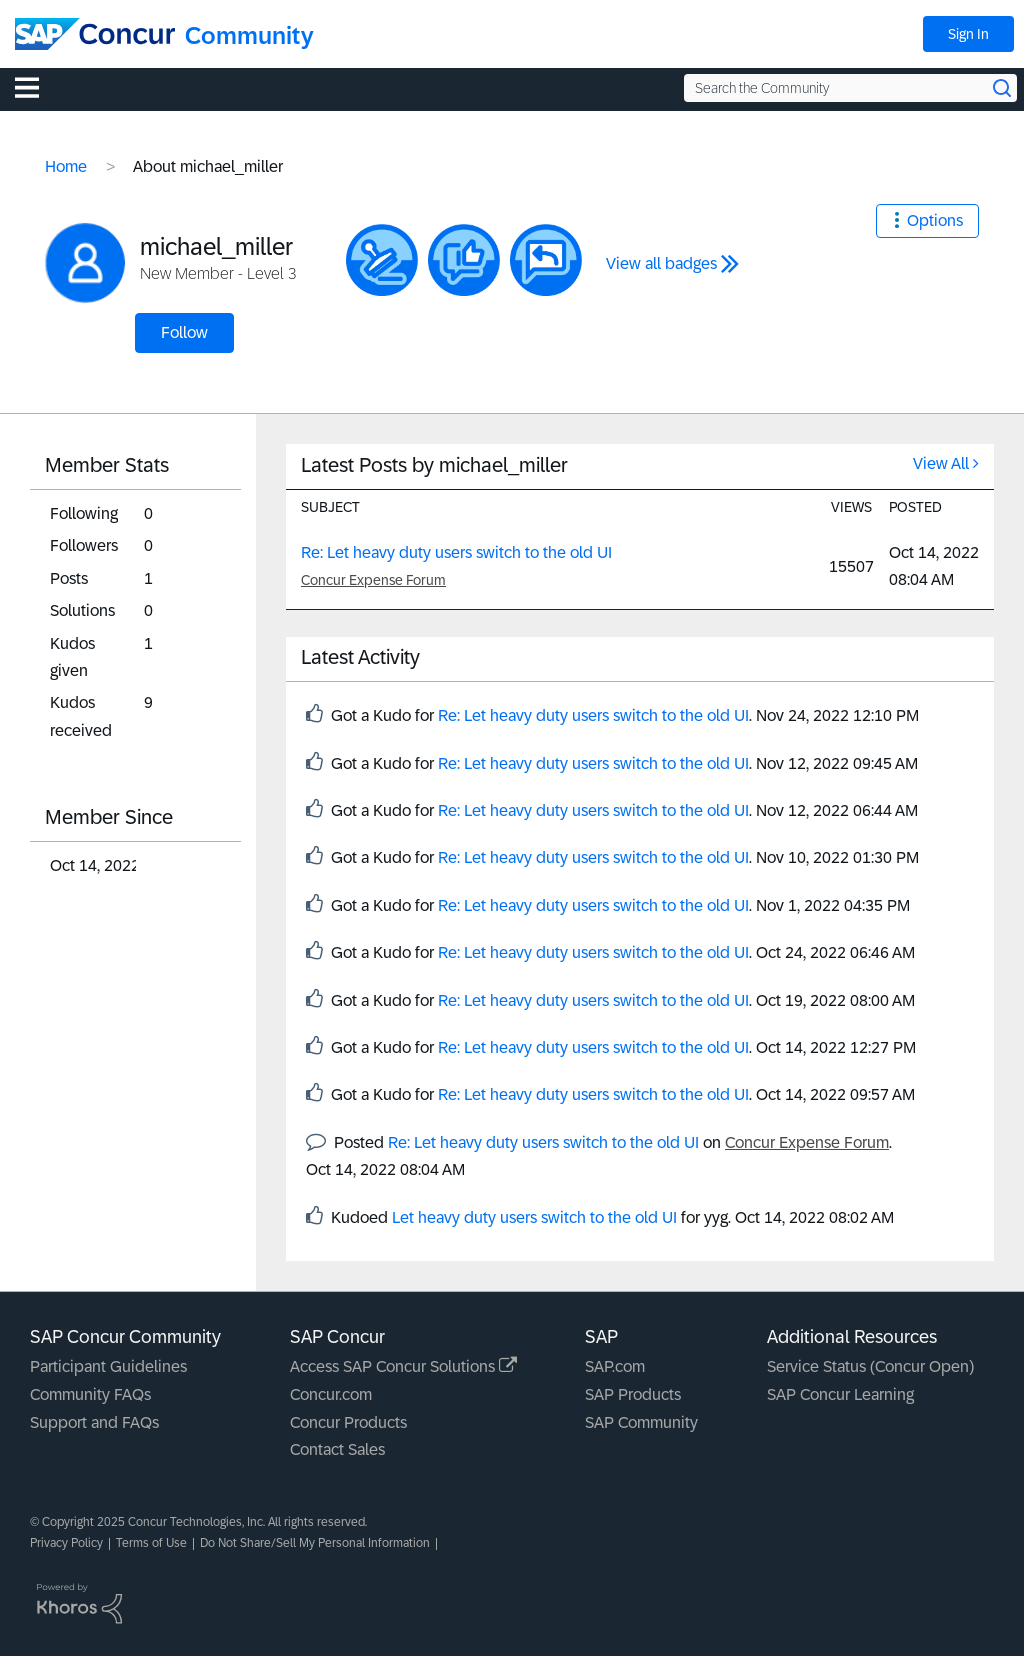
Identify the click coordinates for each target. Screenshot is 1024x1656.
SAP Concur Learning (840, 1394)
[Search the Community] (850, 88)
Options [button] (935, 220)
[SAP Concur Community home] (95, 34)
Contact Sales (337, 1449)
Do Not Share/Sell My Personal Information (315, 1543)
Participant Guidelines (108, 1366)
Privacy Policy (66, 1543)
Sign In (968, 34)
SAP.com (615, 1366)
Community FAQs (90, 1394)
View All (941, 463)
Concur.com (331, 1394)
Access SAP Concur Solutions (403, 1366)
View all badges (661, 263)
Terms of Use (151, 1543)
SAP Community (641, 1422)
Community (249, 35)
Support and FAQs (94, 1422)
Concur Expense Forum (373, 580)
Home (66, 166)
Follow (184, 332)
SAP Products (633, 1394)
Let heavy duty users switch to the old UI (534, 1217)
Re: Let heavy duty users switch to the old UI (456, 552)
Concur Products (348, 1422)
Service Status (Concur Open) (870, 1366)
